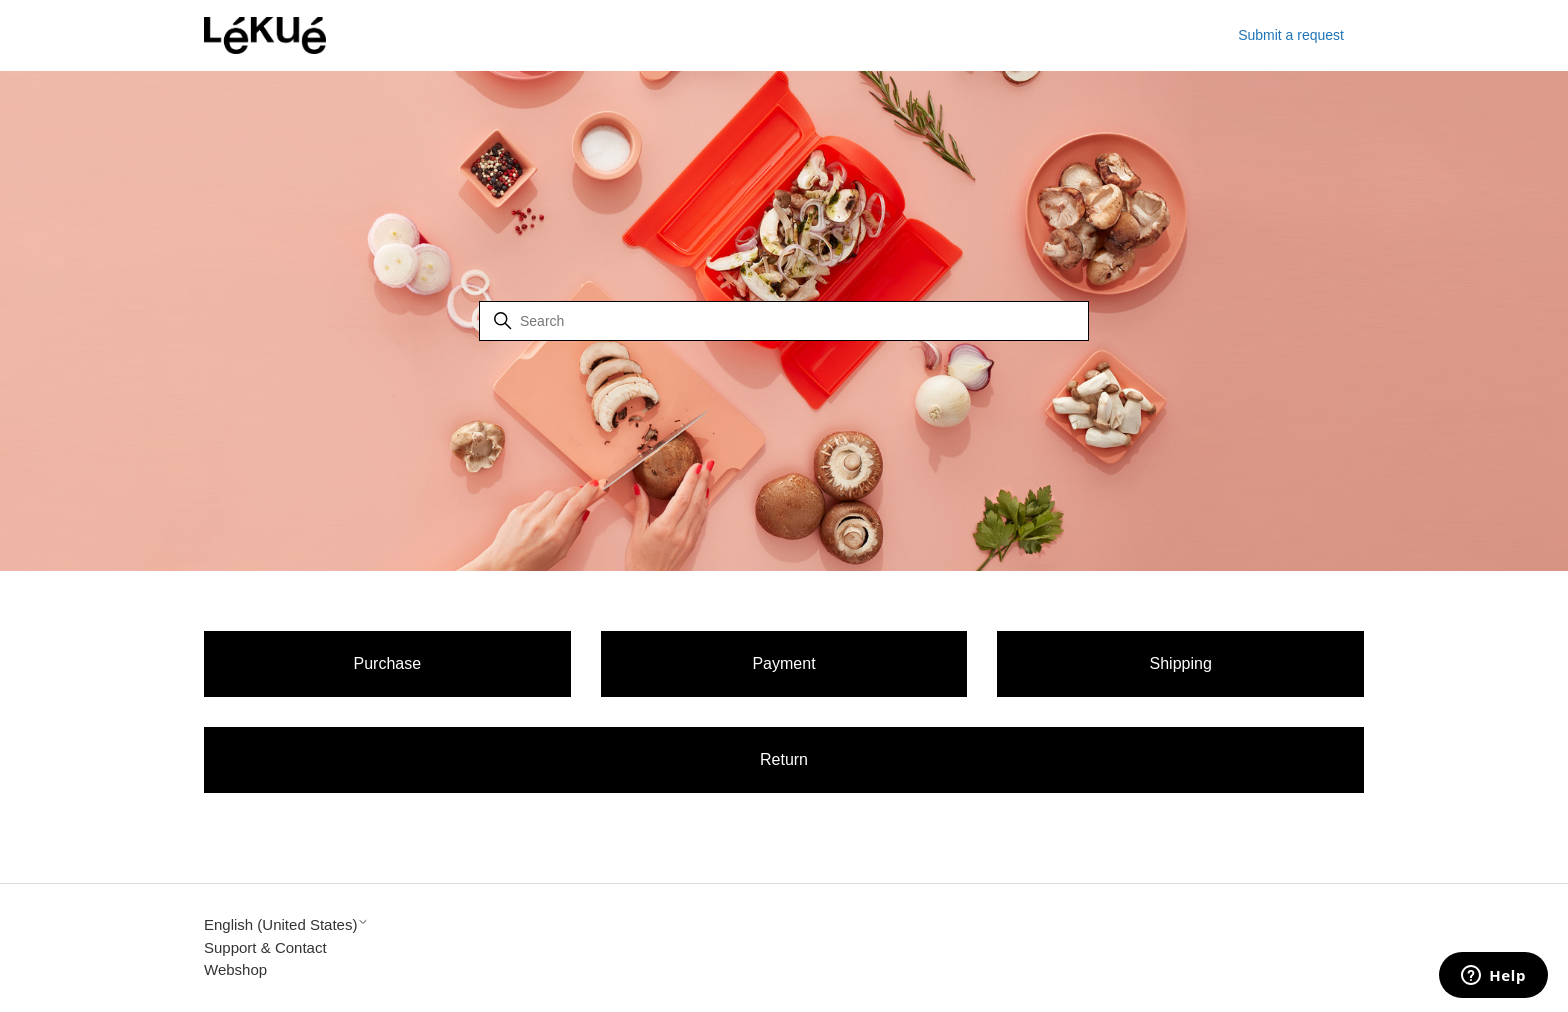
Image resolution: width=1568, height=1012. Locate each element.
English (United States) (286, 924)
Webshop (235, 969)
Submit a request (1291, 35)
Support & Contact (265, 947)
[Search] (784, 321)
